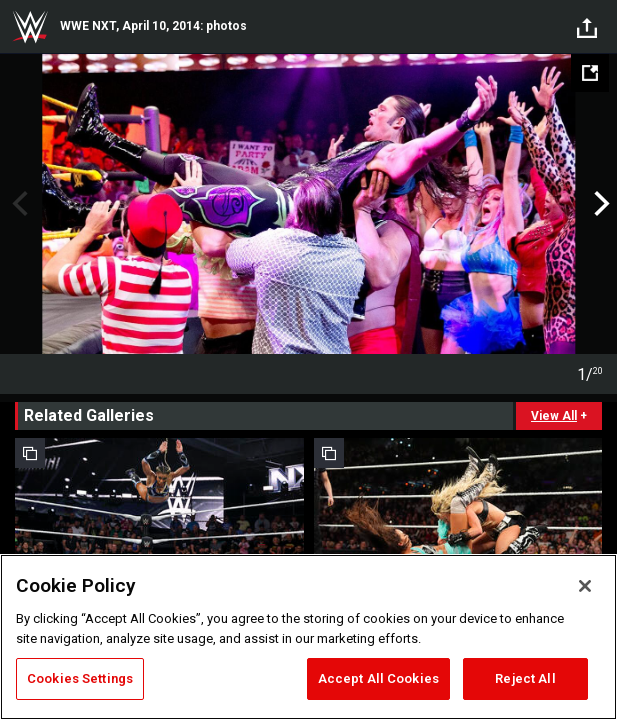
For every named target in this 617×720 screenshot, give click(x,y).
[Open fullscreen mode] (590, 73)
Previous (17, 204)
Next (599, 204)
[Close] (585, 586)
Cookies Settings (80, 678)
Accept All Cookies (378, 678)
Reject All (525, 678)
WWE (30, 27)
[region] (308, 637)
